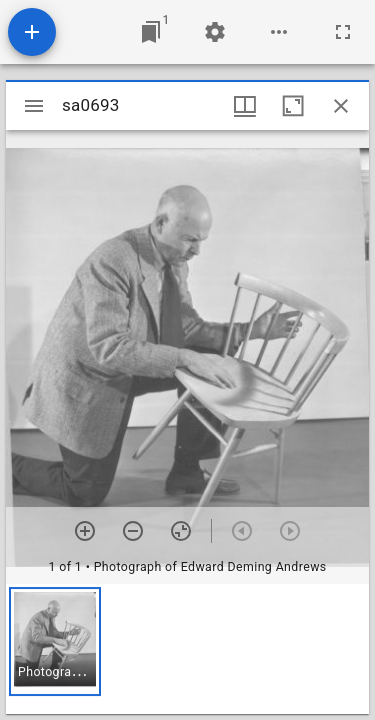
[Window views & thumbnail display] (245, 106)
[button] (55, 641)
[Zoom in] (85, 531)
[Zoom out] (133, 531)
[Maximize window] (293, 106)
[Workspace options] (279, 32)
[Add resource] (32, 32)
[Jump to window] (151, 32)
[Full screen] (343, 32)
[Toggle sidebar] (34, 106)
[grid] (187, 649)
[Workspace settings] (215, 32)
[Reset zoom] (181, 531)
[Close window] (341, 106)
